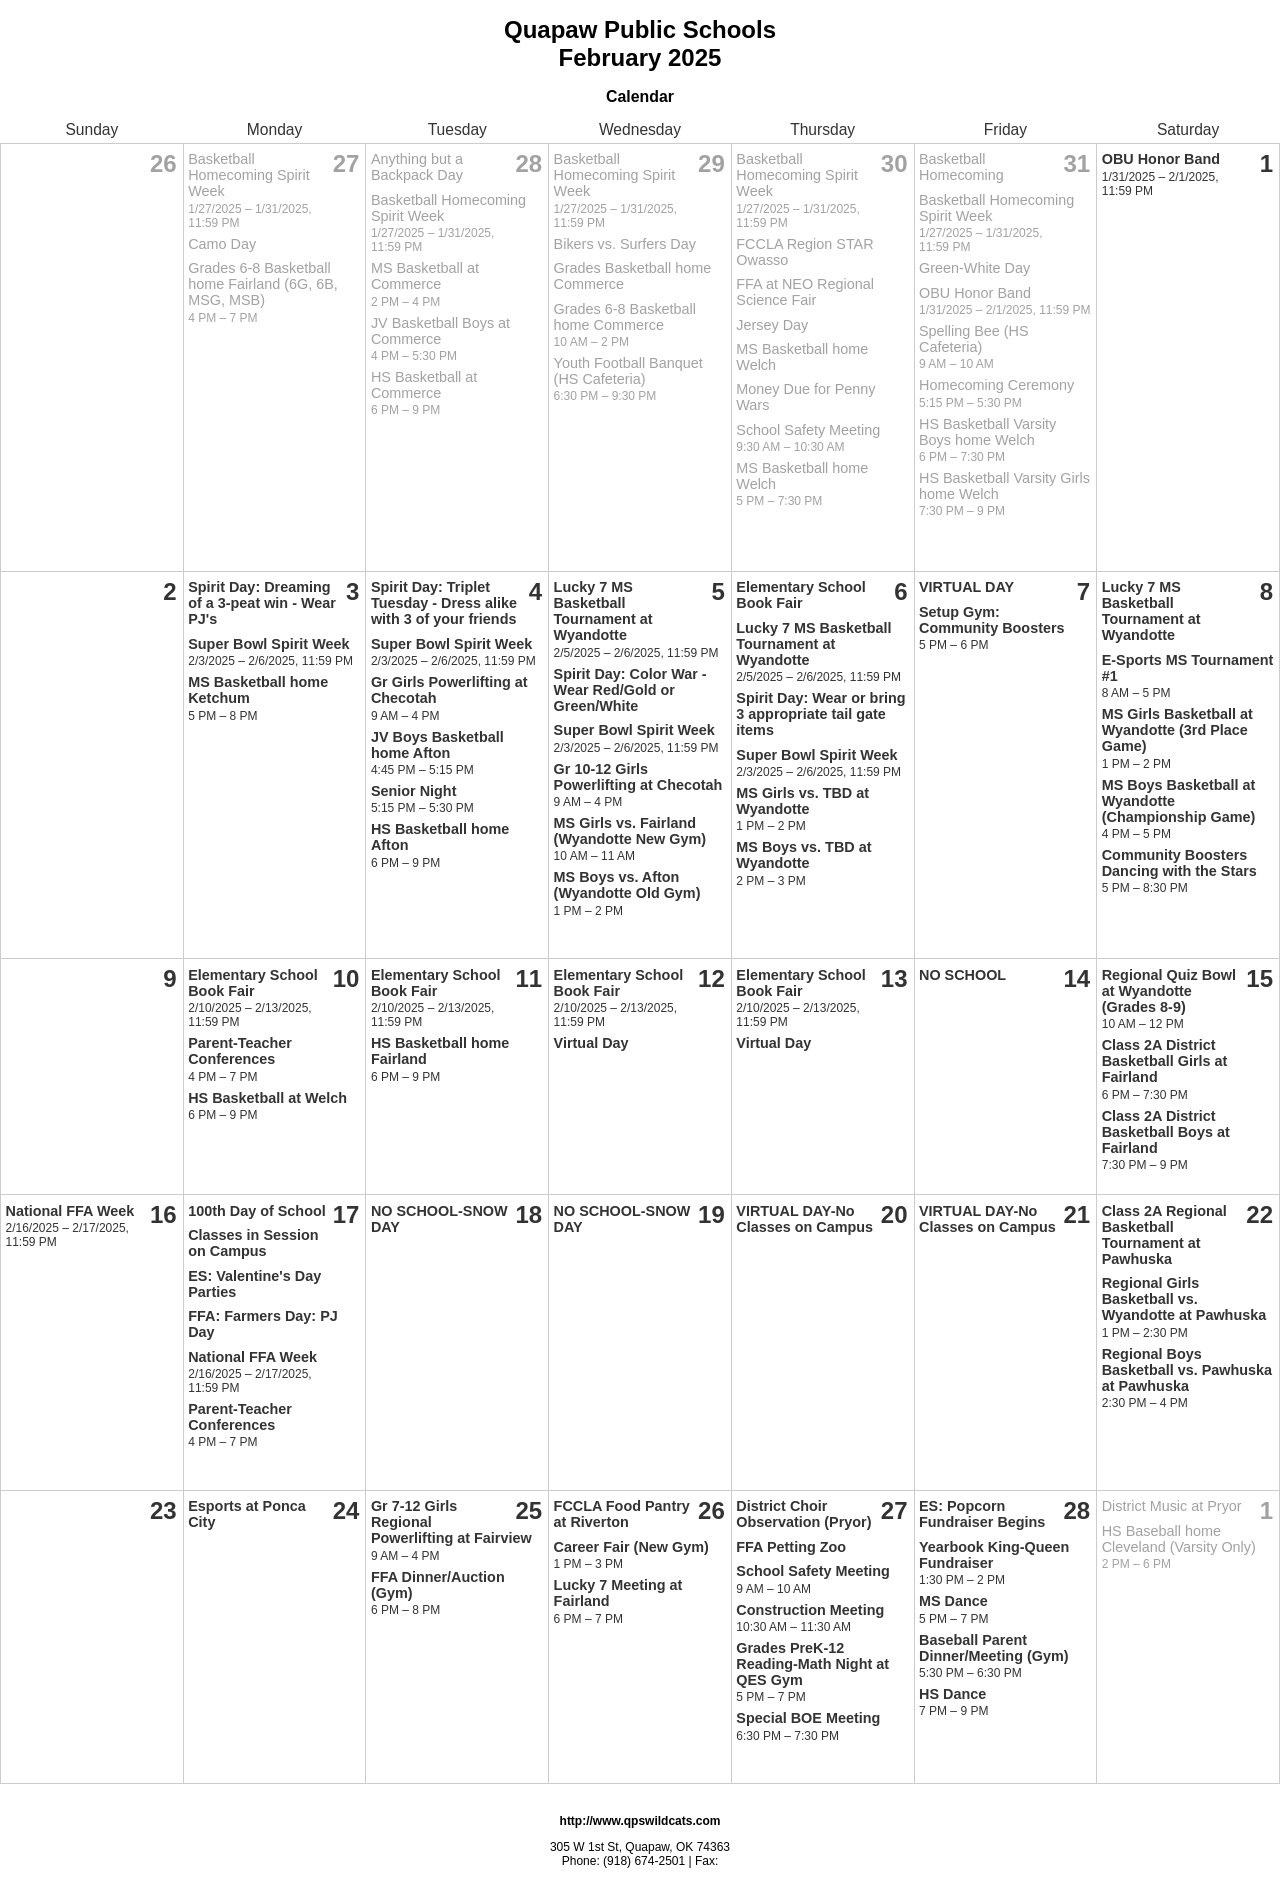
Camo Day (222, 244)
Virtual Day (591, 1043)
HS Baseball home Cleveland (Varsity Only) (1179, 1539)
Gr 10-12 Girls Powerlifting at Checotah (638, 777)
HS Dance (952, 1694)
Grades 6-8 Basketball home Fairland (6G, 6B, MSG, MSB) (263, 284)
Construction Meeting (810, 1610)
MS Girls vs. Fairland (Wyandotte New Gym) (630, 831)
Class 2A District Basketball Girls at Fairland (1165, 1061)
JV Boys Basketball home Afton (437, 745)
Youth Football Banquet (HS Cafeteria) (628, 371)
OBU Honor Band (975, 293)
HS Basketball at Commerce (424, 385)
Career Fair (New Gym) (631, 1547)
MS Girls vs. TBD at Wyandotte (802, 801)
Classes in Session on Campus (253, 1243)
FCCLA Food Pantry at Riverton (622, 1514)
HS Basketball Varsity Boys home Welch (987, 432)
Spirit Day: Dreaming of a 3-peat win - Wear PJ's (262, 603)
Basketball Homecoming (961, 167)
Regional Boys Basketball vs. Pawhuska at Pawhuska (1187, 1370)
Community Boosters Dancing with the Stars (1179, 863)
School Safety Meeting (808, 430)
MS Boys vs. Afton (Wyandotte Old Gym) (627, 885)
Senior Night (414, 791)
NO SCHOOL (962, 975)
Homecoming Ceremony (996, 385)
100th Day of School (257, 1211)
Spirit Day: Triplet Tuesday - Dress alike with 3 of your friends (444, 603)
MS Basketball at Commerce (425, 276)
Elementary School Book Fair (801, 595)
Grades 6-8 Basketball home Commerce (625, 317)
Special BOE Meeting (808, 1718)
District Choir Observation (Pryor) (803, 1514)
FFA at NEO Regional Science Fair (805, 292)
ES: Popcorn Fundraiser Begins (982, 1514)
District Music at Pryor (1172, 1506)
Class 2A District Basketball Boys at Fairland (1166, 1132)
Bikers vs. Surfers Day (625, 244)
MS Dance (953, 1601)
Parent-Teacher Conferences (240, 1051)
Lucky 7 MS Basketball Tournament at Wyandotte (603, 611)
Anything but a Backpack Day (417, 167)
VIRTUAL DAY (966, 587)
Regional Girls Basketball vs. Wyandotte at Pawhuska (1184, 1299)
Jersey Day (772, 325)
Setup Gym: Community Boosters (992, 620)
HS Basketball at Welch (267, 1098)
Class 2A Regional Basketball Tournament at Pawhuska (1164, 1235)
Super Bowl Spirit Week (268, 644)
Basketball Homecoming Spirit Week (249, 175)
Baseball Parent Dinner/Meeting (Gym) (994, 1648)
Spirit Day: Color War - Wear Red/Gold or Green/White (630, 690)
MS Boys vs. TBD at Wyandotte (803, 855)
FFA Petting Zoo (791, 1547)
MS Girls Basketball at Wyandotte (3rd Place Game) (1177, 730)
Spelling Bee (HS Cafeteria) (974, 339)
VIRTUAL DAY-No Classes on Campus (804, 1219)
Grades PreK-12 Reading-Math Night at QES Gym (812, 1664)
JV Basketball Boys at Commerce (440, 331)
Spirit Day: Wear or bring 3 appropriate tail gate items (820, 714)
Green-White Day (974, 268)
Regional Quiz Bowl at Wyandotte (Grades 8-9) (1169, 991)
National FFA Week (70, 1211)
